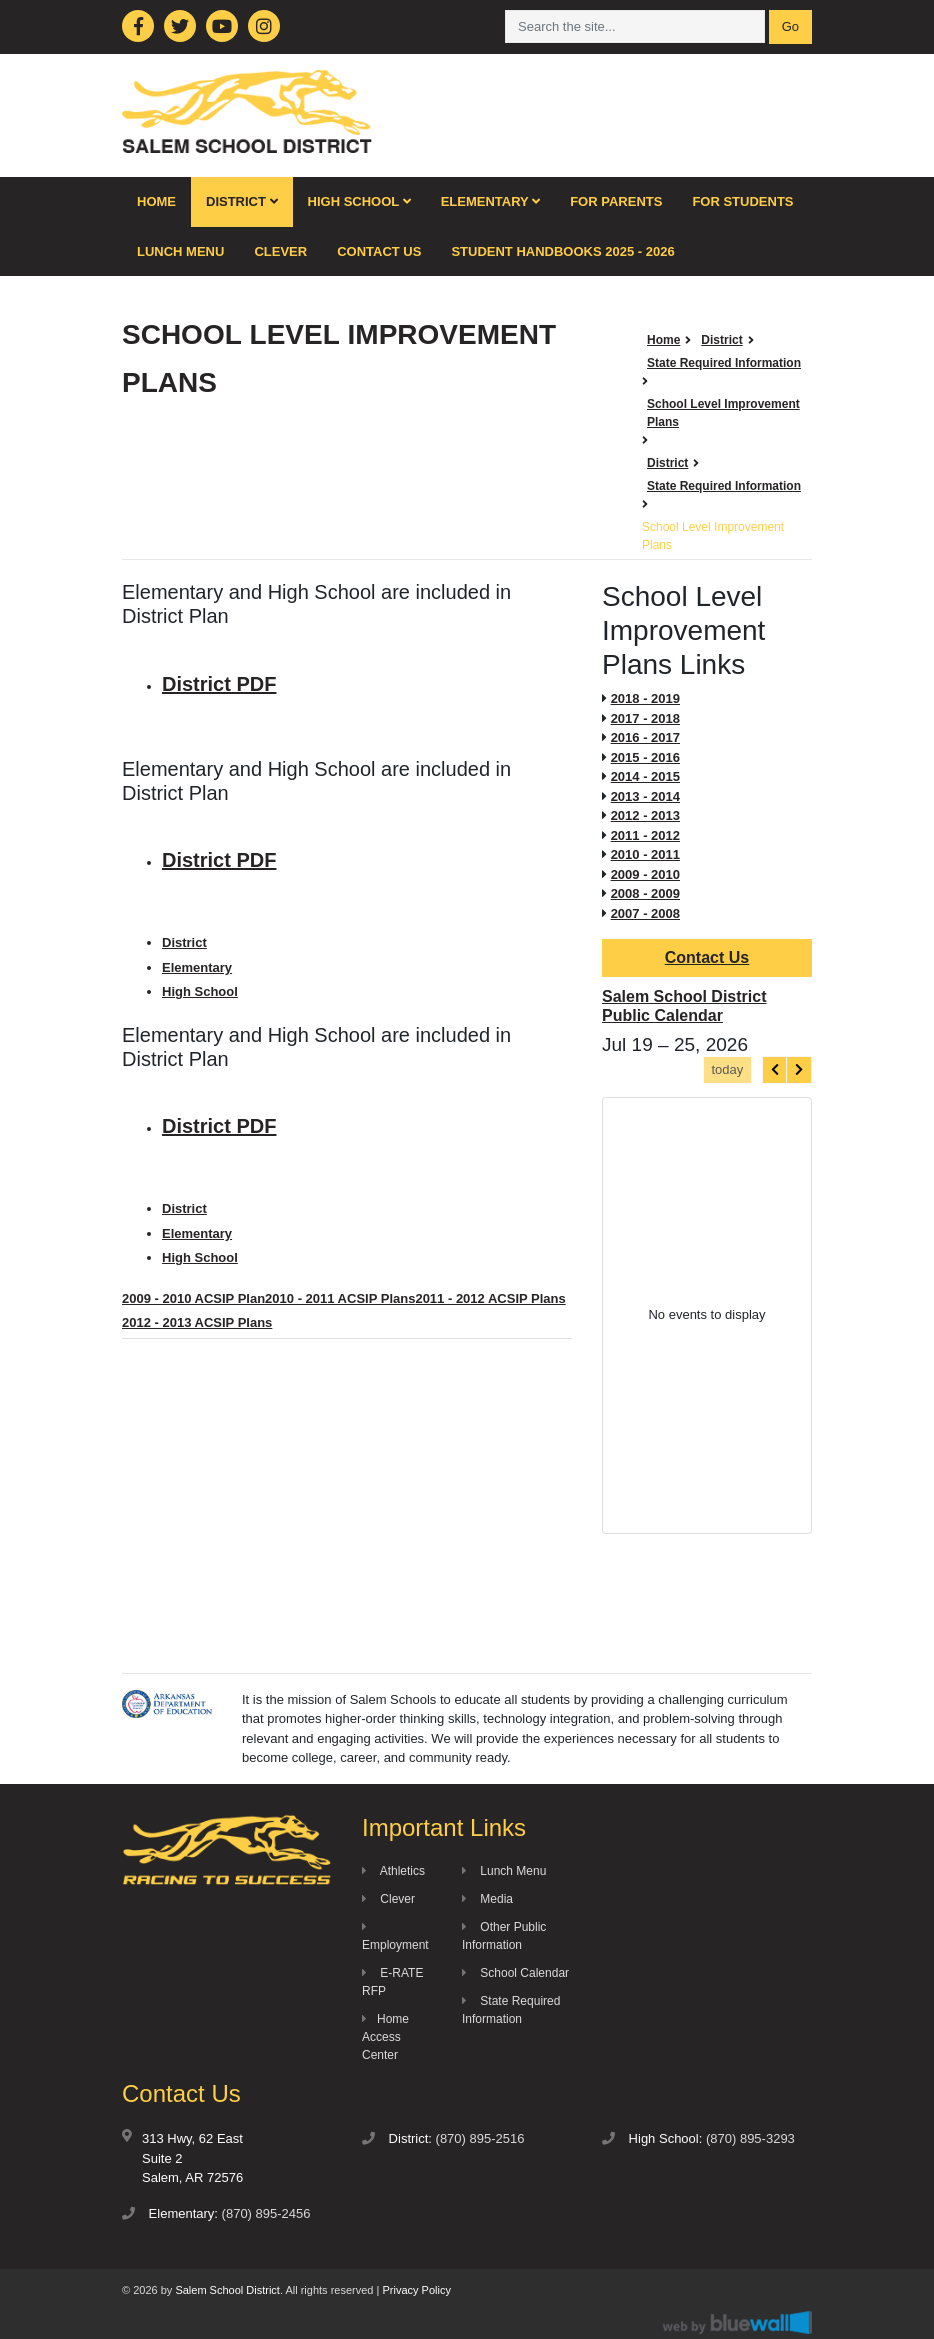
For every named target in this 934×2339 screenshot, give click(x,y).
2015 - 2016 (645, 757)
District (242, 201)
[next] (799, 1069)
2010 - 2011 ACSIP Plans (340, 1298)
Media (487, 1899)
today (727, 1069)
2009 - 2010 (645, 874)
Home (156, 201)
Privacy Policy (416, 2290)
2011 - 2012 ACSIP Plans (490, 1298)
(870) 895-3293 (750, 2138)
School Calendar (515, 1973)
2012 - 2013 (645, 815)
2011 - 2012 (645, 835)
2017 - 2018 (645, 718)
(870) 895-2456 (266, 2213)
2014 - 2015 (645, 776)
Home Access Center (385, 2037)
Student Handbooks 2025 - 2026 (562, 251)
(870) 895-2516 (480, 2138)
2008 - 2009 (645, 893)
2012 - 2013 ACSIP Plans (197, 1322)
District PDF (219, 684)
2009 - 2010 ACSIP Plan (193, 1298)
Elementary (491, 201)
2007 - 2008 (645, 913)
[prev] (775, 1069)
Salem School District (227, 2290)
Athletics (393, 1871)
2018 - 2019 (645, 698)
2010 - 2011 (645, 854)
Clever (280, 251)
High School (359, 201)
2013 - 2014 (645, 796)
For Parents (616, 201)
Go (790, 26)
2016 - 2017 (645, 737)
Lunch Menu (180, 251)
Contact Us (379, 251)
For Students (742, 201)
